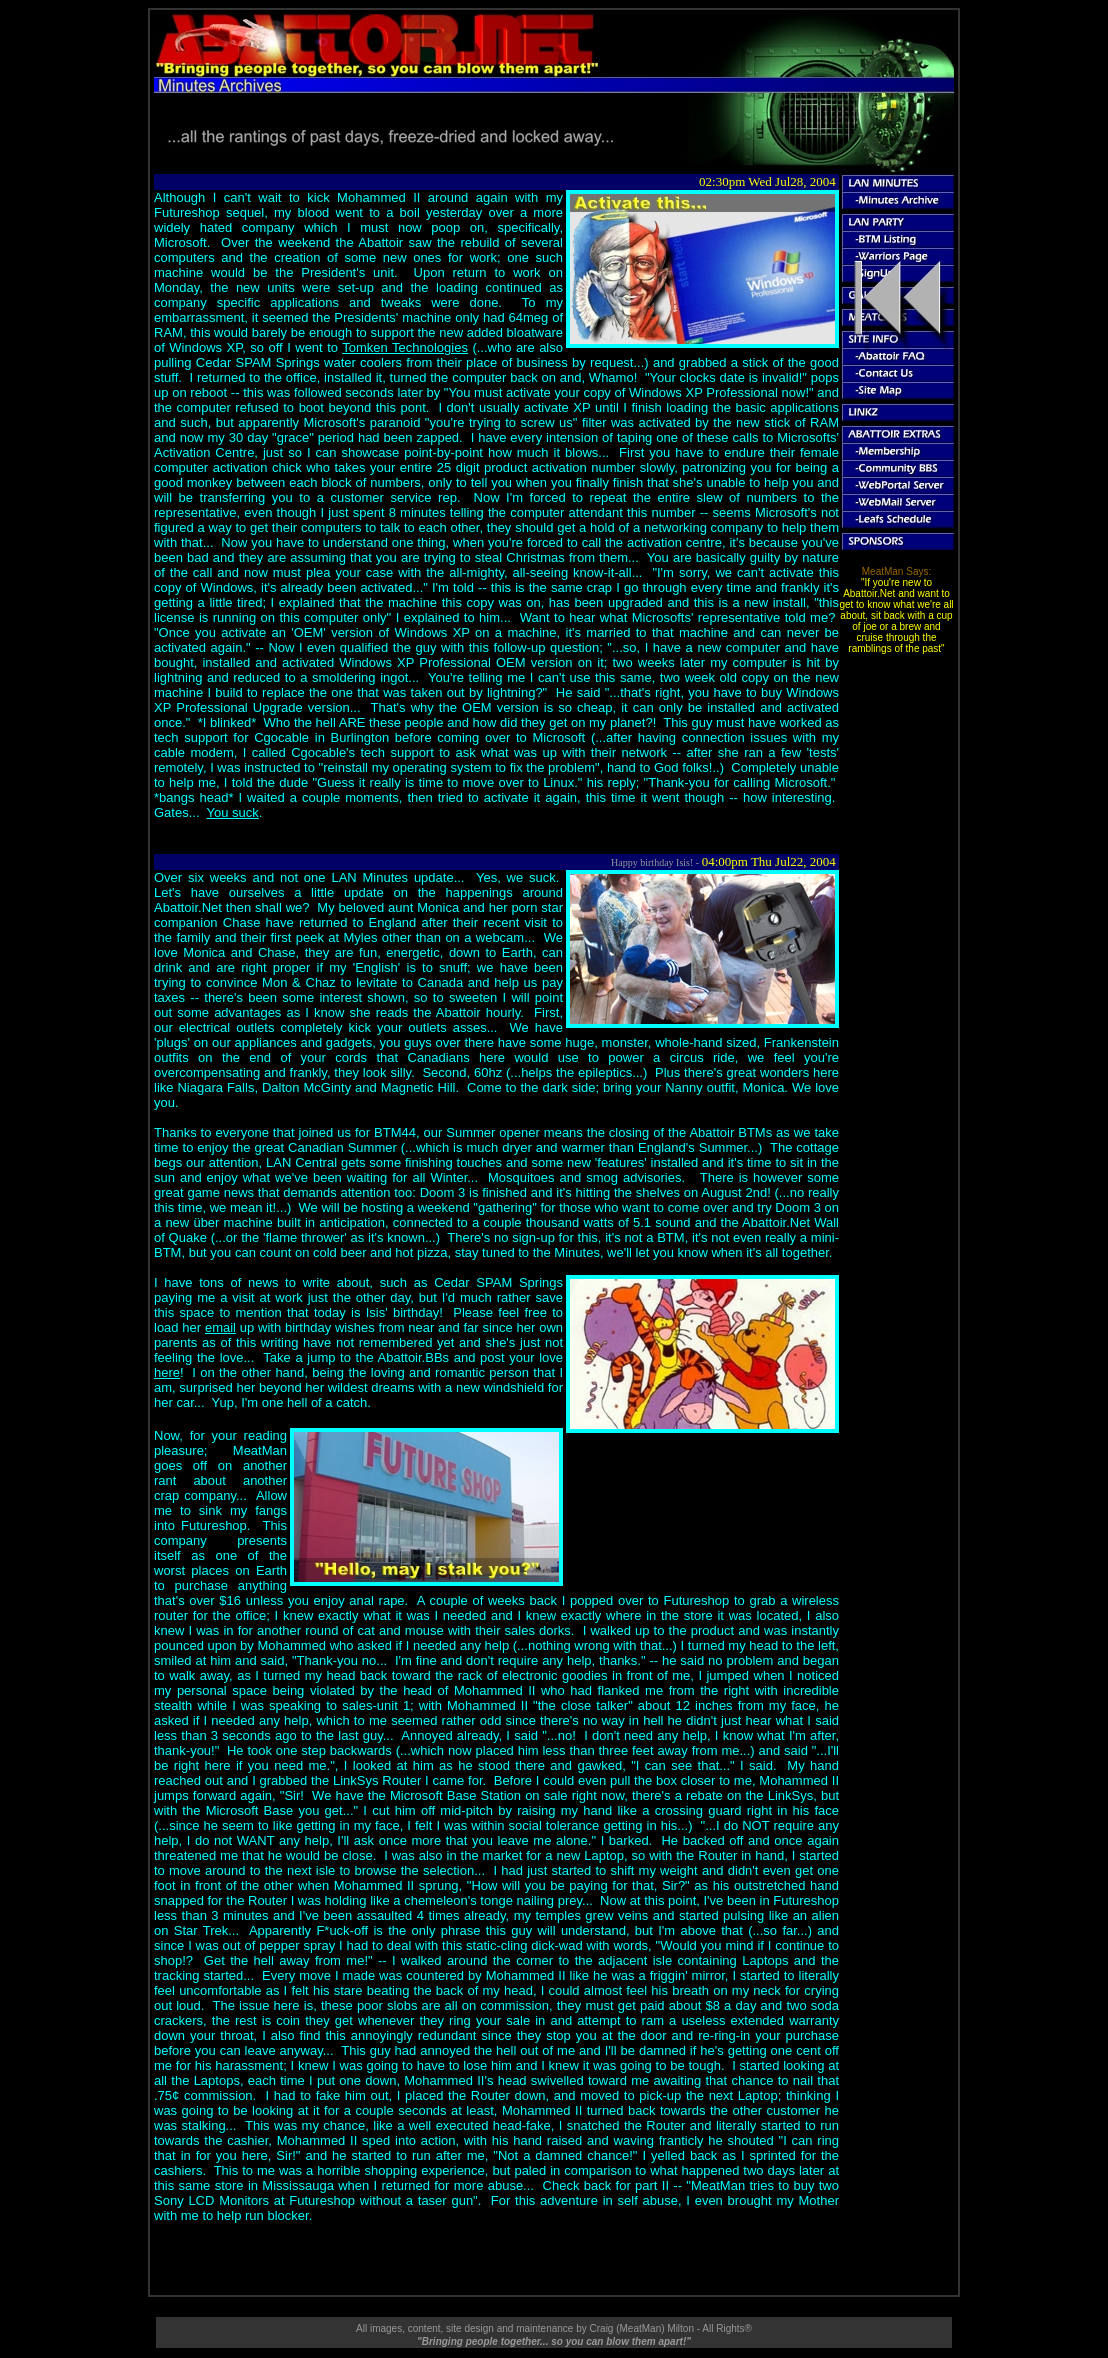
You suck (233, 812)
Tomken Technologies (405, 347)
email (220, 1327)
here (167, 1372)
